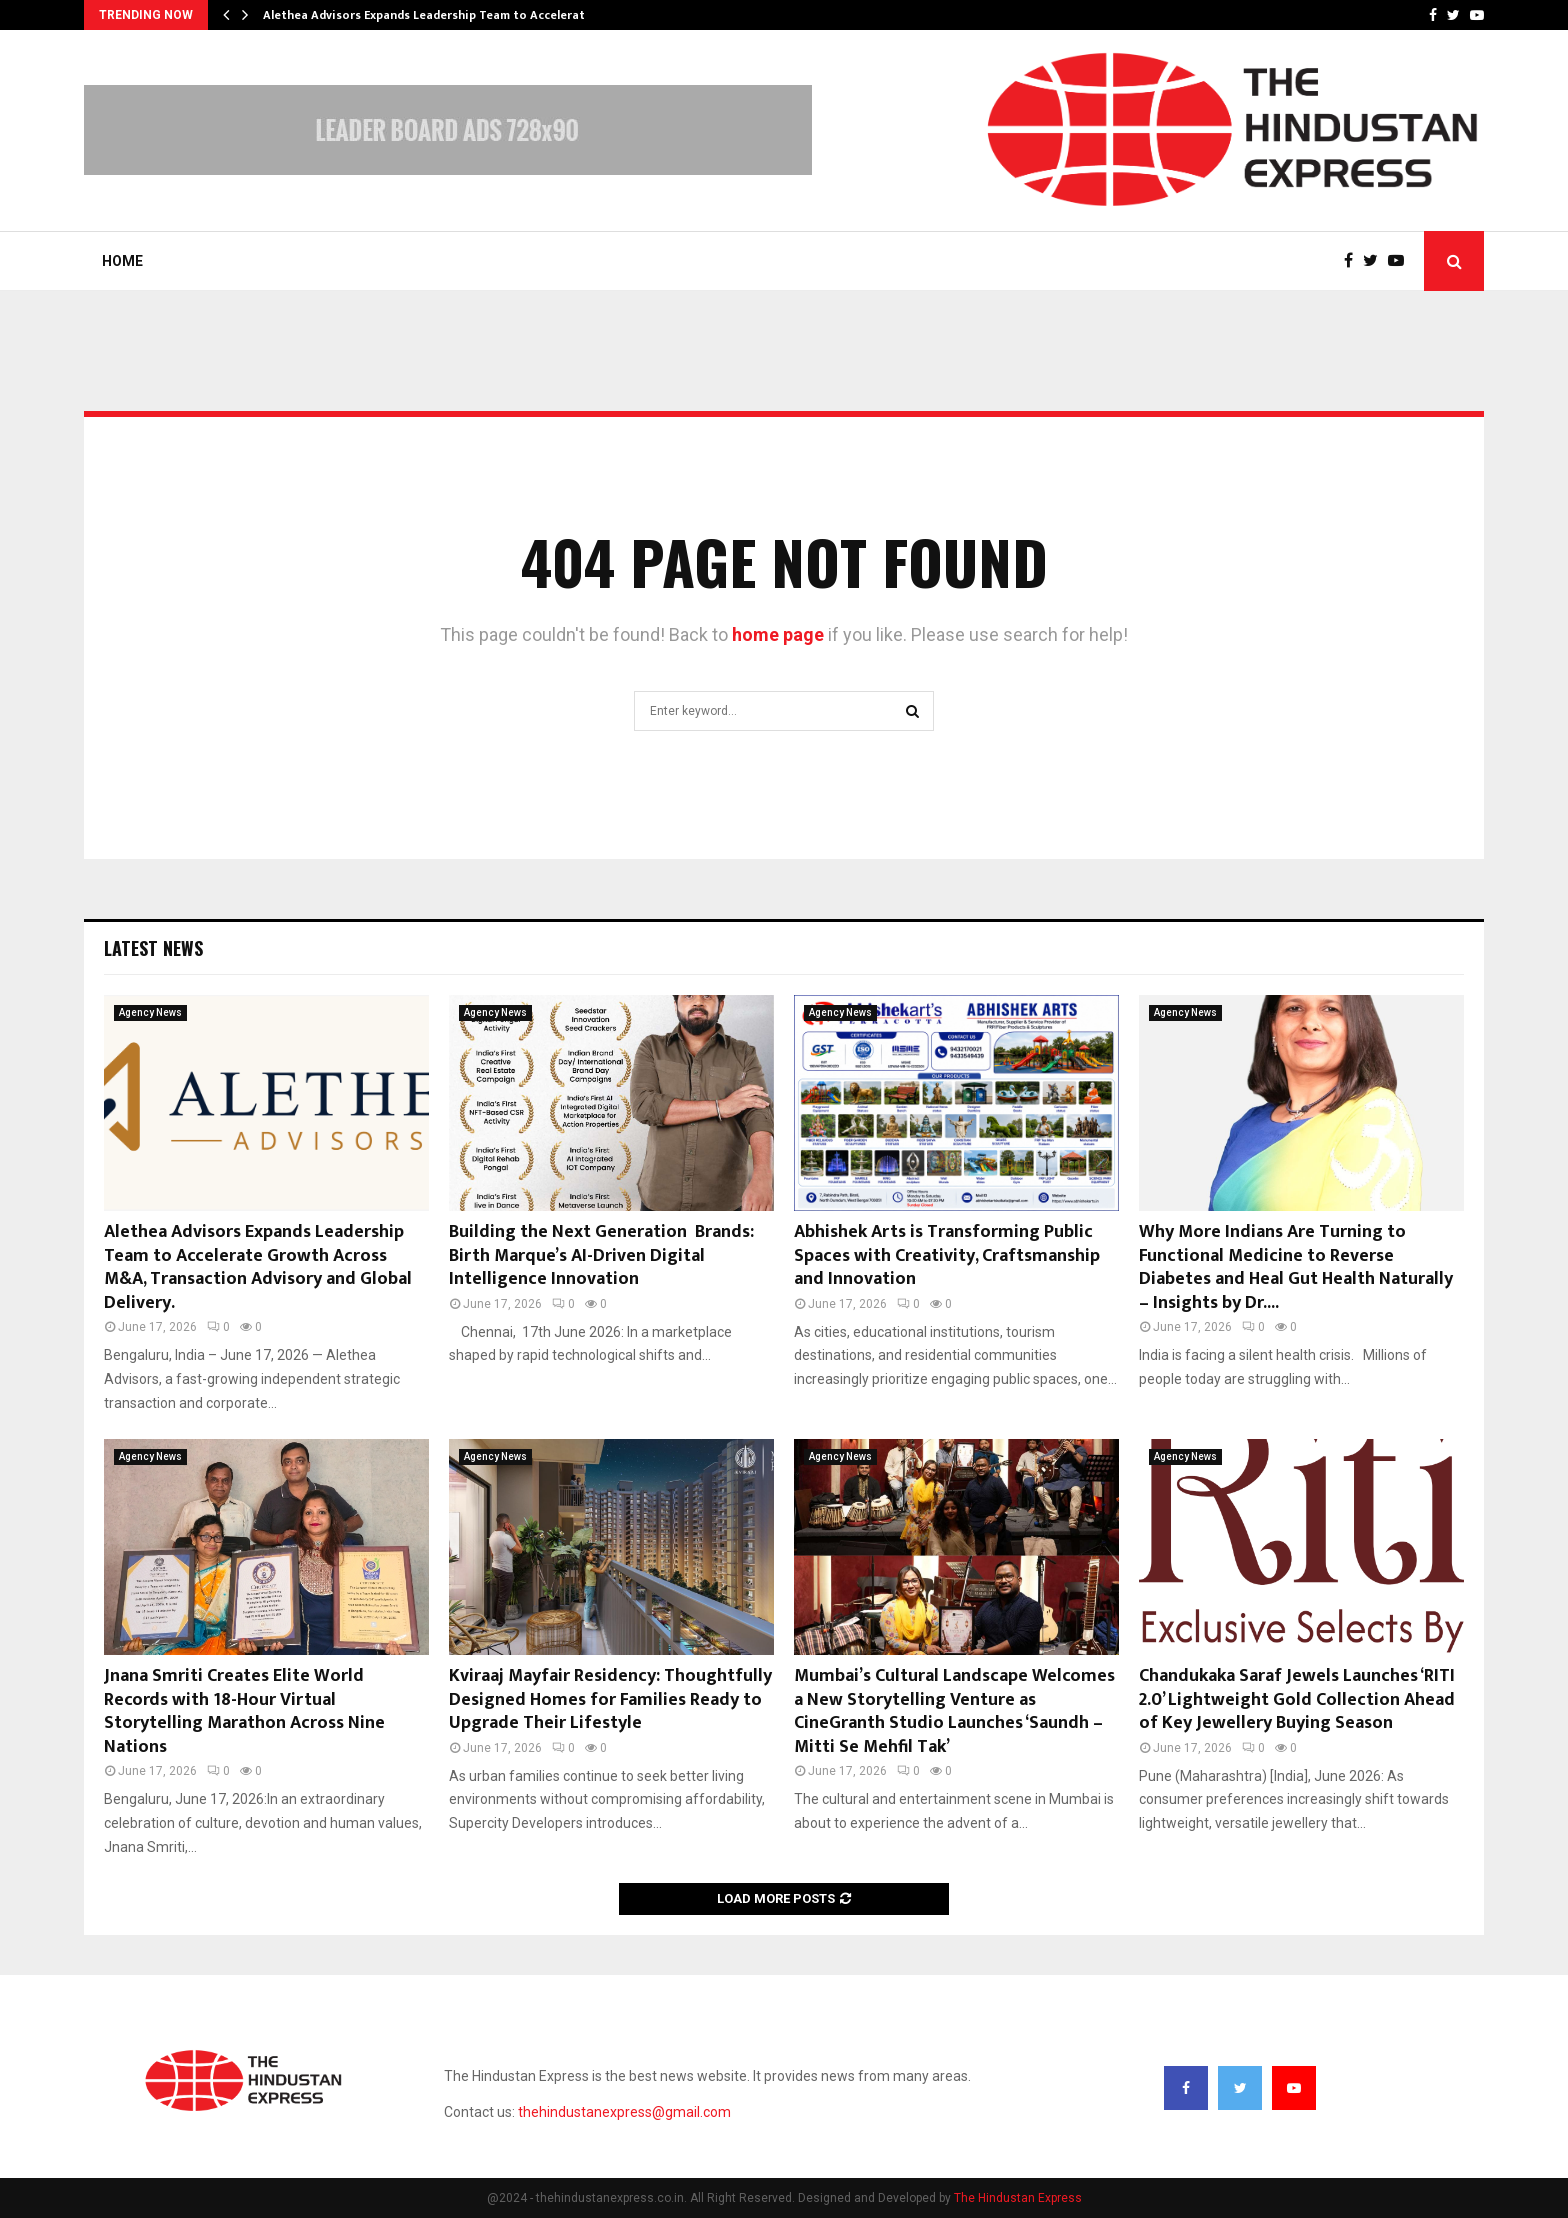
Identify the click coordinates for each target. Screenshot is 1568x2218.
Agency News (150, 1012)
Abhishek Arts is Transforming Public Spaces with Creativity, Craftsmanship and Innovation (947, 1255)
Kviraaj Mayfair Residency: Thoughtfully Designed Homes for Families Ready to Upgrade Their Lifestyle (610, 1699)
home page (778, 634)
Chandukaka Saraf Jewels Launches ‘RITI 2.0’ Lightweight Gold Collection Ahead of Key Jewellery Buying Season (1297, 1699)
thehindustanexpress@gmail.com (624, 2112)
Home (122, 261)
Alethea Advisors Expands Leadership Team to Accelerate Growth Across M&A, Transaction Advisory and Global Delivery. (258, 1267)
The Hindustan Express (1018, 2198)
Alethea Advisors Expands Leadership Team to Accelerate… (432, 15)
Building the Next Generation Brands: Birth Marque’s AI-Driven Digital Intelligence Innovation (601, 1255)
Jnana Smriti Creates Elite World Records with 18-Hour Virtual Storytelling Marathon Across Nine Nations (244, 1711)
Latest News (153, 948)
